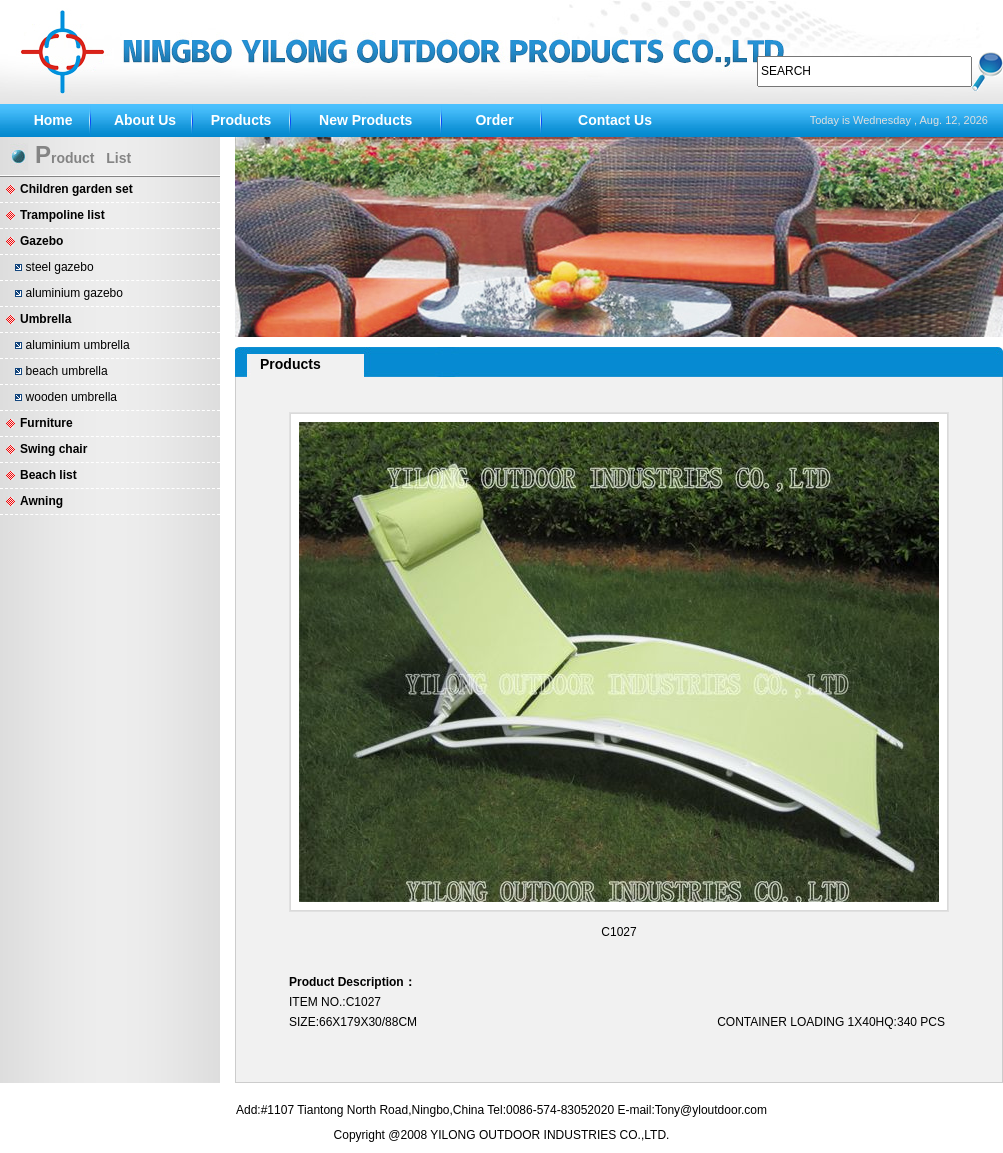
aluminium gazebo (74, 293)
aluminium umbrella (78, 345)
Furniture (46, 423)
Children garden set (76, 189)
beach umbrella (67, 371)
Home (53, 120)
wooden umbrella (71, 397)
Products (241, 120)
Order (494, 120)
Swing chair (53, 449)
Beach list (48, 475)
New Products (365, 120)
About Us (145, 120)
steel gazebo (60, 267)
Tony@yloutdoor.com (711, 1110)
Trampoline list (62, 215)
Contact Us (615, 120)
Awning (41, 501)
